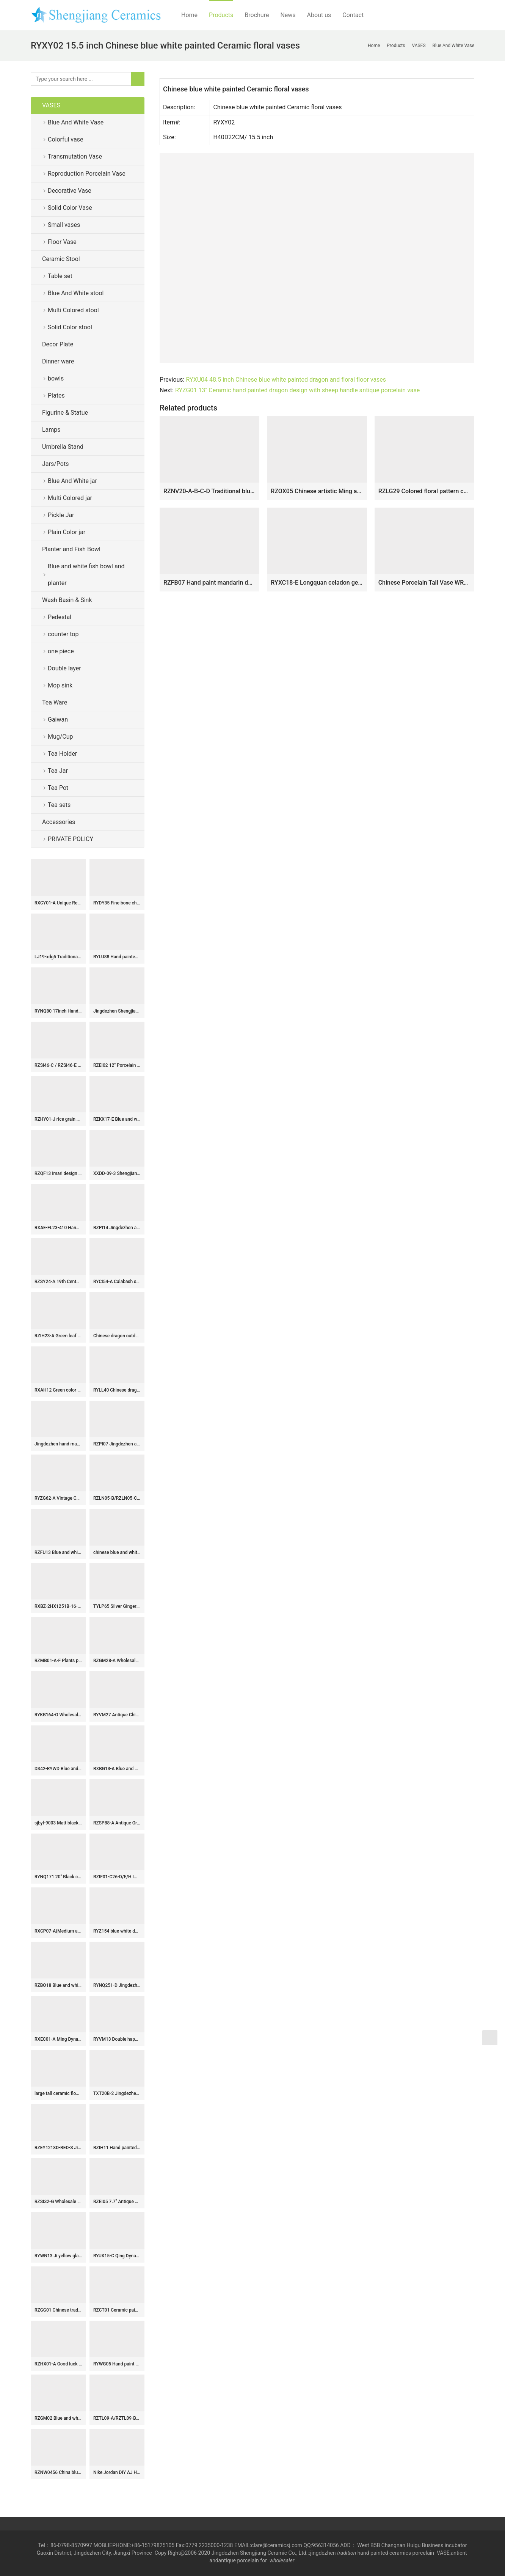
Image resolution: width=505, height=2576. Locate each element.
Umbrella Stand (62, 446)
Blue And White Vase (76, 122)
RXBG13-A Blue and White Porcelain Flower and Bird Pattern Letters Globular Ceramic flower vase (117, 1768)
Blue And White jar (72, 480)
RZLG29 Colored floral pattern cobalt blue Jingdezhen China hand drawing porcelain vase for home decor (424, 491)
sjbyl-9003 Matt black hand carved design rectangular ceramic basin (58, 1823)
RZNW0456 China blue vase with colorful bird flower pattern (58, 2472)
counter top (63, 634)
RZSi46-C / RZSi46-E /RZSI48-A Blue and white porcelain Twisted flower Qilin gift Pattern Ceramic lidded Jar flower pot (58, 1065)
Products (221, 15)
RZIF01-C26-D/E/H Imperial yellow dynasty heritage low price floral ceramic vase (117, 1876)
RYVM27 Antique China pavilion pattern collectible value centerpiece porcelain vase (117, 1714)
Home (189, 15)
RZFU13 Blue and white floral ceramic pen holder (58, 1552)
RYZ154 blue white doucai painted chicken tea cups (117, 1931)
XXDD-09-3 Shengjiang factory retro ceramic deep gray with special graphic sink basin (117, 1173)
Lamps (51, 429)
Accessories (58, 822)
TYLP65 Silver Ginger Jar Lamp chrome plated (117, 1606)
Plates (56, 395)
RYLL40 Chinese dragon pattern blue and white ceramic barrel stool (117, 1390)
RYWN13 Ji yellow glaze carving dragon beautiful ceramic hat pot (58, 2255)
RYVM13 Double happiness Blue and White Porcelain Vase (117, 2039)
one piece (61, 651)
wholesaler (283, 2560)
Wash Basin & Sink (67, 600)
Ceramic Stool (61, 259)
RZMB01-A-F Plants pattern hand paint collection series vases (58, 1660)
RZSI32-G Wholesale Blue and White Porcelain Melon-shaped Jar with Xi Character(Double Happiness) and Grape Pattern (58, 2201)
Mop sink (60, 685)
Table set (60, 276)
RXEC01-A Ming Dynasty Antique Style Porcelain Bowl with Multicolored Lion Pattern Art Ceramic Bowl (58, 2039)
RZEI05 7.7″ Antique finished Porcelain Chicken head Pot (117, 2201)
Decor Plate (57, 344)
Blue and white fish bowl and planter (86, 575)
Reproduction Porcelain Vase (86, 173)
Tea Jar (58, 770)
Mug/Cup (60, 736)
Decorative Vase (69, 190)
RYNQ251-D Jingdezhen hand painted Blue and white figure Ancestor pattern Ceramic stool (117, 1985)
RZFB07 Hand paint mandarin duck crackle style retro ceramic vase (209, 582)
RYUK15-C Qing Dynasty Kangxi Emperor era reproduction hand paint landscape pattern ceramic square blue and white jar (117, 2255)
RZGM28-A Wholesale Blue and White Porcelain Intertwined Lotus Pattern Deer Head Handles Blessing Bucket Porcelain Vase (117, 1660)
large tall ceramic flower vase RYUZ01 (58, 2093)
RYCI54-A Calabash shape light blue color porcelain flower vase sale (117, 1281)
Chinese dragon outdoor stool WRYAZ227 (117, 1335)
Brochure (257, 15)
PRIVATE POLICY (76, 839)
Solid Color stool (70, 327)
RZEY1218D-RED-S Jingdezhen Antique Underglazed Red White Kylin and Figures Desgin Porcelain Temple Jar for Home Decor (58, 2147)
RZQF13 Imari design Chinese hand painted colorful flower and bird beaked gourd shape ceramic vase (58, 1173)
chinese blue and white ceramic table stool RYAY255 (117, 1552)
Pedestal (59, 617)
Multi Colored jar (70, 498)
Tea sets (59, 804)
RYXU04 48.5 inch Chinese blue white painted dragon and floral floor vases (286, 379)
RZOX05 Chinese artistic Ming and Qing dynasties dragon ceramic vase (317, 491)
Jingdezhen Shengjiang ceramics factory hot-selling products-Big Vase (117, 1011)
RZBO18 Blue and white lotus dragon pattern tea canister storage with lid (58, 1985)
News (287, 15)
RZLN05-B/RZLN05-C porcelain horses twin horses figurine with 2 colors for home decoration (117, 1498)
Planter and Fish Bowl (71, 549)
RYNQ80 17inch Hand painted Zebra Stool (58, 1011)
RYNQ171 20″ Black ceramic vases (58, 1876)
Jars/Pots (55, 463)
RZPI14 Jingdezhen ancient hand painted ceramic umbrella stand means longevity (117, 1227)
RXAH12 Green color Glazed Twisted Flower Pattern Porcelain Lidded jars (58, 1390)
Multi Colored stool (73, 310)
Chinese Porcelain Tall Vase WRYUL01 (424, 582)
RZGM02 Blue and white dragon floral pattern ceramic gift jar (58, 2418)
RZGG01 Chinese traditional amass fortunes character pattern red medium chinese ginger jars (58, 2310)
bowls (56, 378)
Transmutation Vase (75, 156)
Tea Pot (58, 787)
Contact (353, 15)
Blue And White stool (76, 293)
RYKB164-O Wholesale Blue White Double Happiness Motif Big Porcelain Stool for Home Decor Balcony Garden (58, 1714)
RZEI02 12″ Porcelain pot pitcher (117, 1065)
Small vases (64, 224)
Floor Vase (62, 241)
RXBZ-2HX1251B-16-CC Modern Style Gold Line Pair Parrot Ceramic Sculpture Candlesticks (58, 1606)
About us (319, 15)
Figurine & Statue (65, 412)
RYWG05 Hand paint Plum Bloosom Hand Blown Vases (117, 2364)
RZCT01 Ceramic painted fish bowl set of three (117, 2310)
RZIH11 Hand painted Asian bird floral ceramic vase (117, 2147)
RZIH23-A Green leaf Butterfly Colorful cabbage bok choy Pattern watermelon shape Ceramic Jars (58, 1335)
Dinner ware (58, 361)
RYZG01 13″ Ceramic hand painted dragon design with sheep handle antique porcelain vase (297, 390)
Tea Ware (54, 702)
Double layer (64, 668)
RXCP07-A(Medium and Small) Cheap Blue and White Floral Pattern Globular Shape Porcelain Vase (58, 1931)
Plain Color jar (66, 532)
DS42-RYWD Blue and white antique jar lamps (58, 1768)
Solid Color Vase (70, 207)
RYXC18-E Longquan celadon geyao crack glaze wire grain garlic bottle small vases (317, 582)
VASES (51, 105)
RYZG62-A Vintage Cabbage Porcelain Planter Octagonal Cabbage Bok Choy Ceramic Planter (58, 1498)
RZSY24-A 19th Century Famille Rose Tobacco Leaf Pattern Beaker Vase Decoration (58, 1281)
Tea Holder (62, 753)
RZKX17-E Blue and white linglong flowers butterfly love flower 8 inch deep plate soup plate (117, 1119)
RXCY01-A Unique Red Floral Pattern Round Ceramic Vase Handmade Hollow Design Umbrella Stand (58, 903)
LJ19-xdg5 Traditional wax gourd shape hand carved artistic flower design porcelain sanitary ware (58, 956)
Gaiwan (58, 719)
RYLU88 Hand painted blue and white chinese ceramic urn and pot (117, 956)
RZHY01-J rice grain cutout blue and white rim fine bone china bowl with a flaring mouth (58, 1119)
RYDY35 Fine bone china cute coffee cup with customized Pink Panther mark (117, 903)
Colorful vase (65, 139)
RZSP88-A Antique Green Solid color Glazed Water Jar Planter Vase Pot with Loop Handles (117, 1823)
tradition (346, 2553)
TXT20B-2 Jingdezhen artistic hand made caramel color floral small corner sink (117, 2093)
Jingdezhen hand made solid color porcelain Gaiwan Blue (58, 1444)
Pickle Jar (61, 515)
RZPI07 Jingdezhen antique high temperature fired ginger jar (117, 1444)
